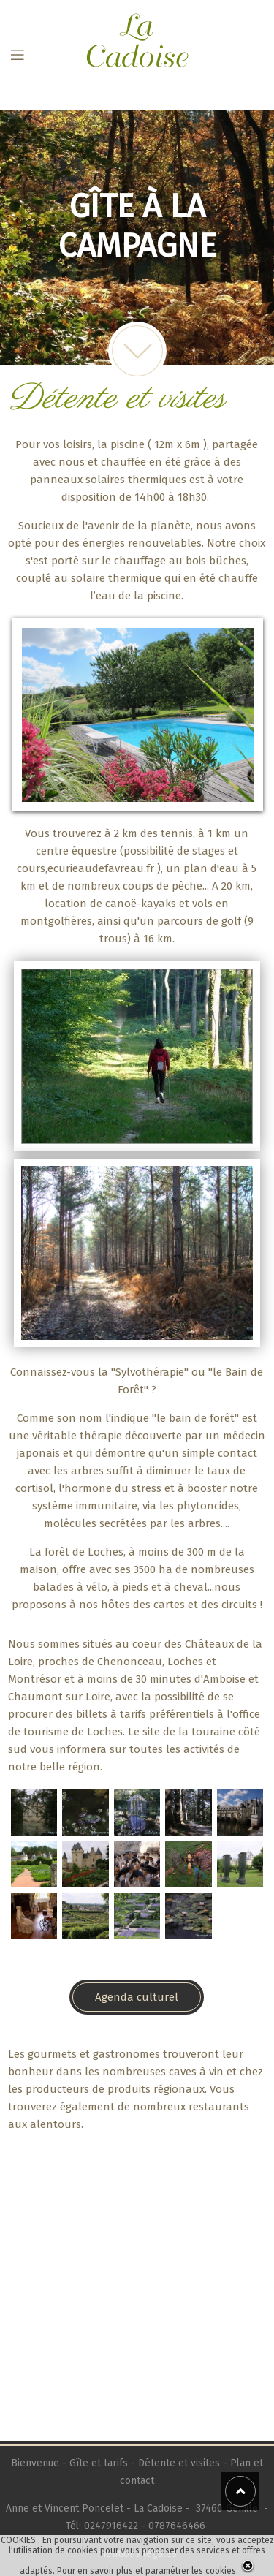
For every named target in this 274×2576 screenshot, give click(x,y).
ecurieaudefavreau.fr (100, 868)
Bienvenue (36, 2463)
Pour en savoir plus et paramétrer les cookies (146, 2571)
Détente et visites (179, 2463)
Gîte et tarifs (98, 2463)
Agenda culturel (136, 1997)
